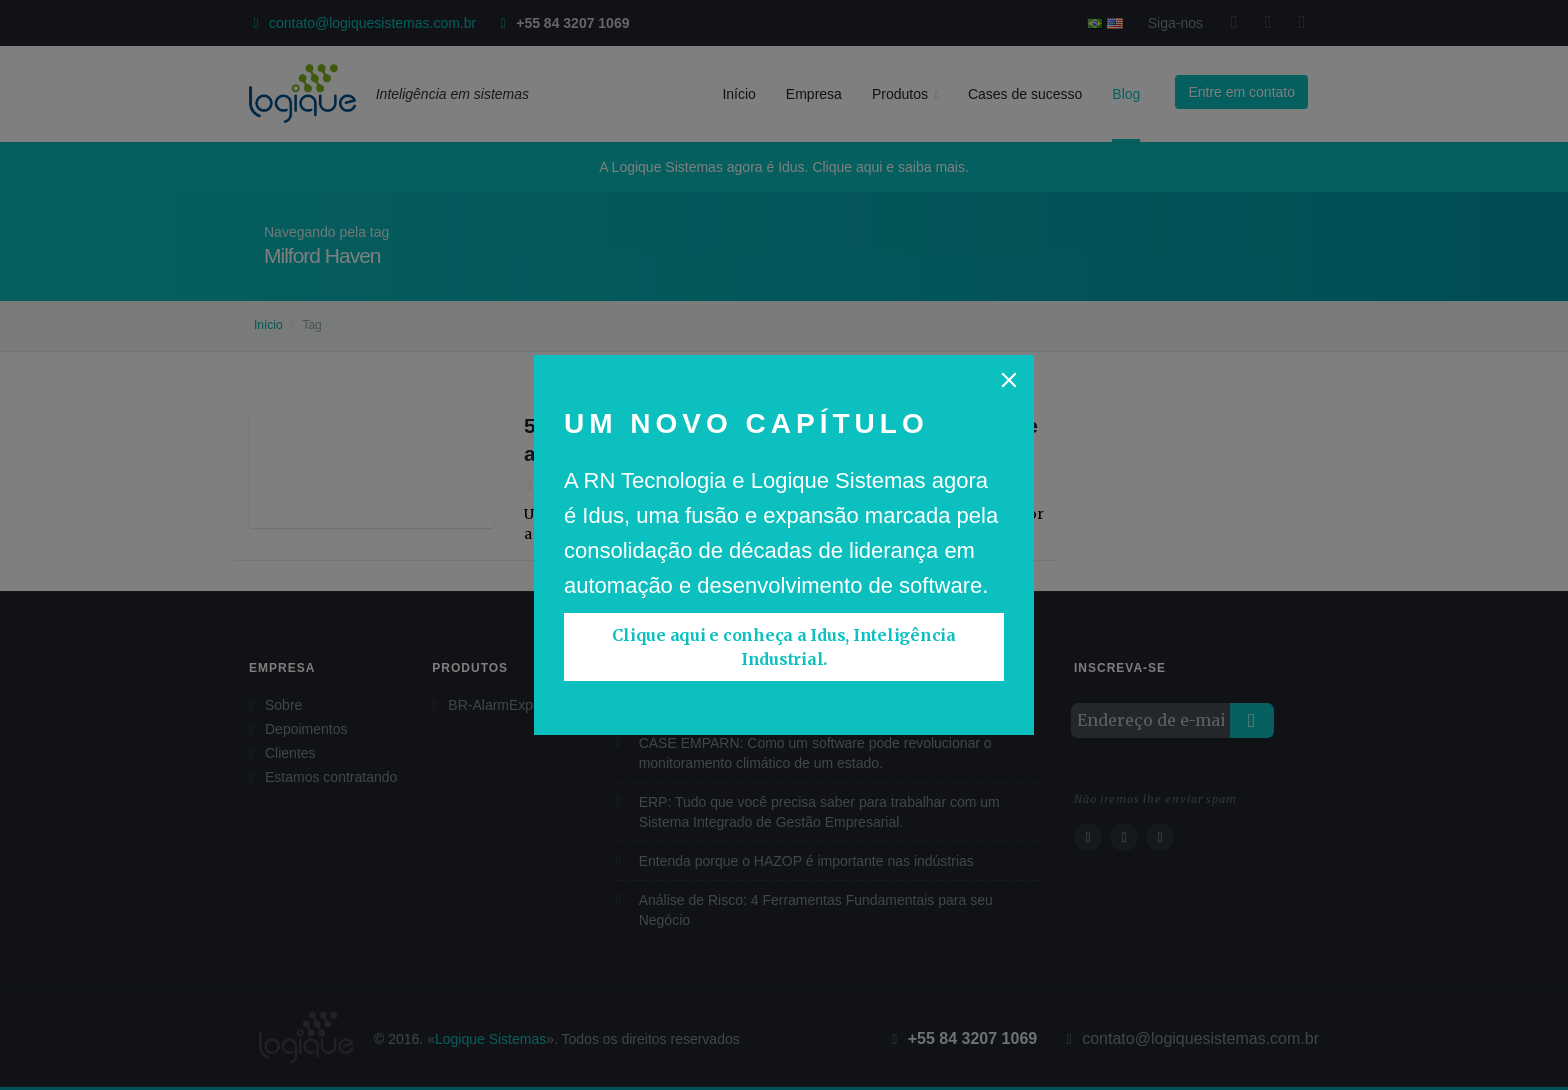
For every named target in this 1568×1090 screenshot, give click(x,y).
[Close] (1009, 380)
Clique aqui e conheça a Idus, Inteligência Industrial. (784, 647)
